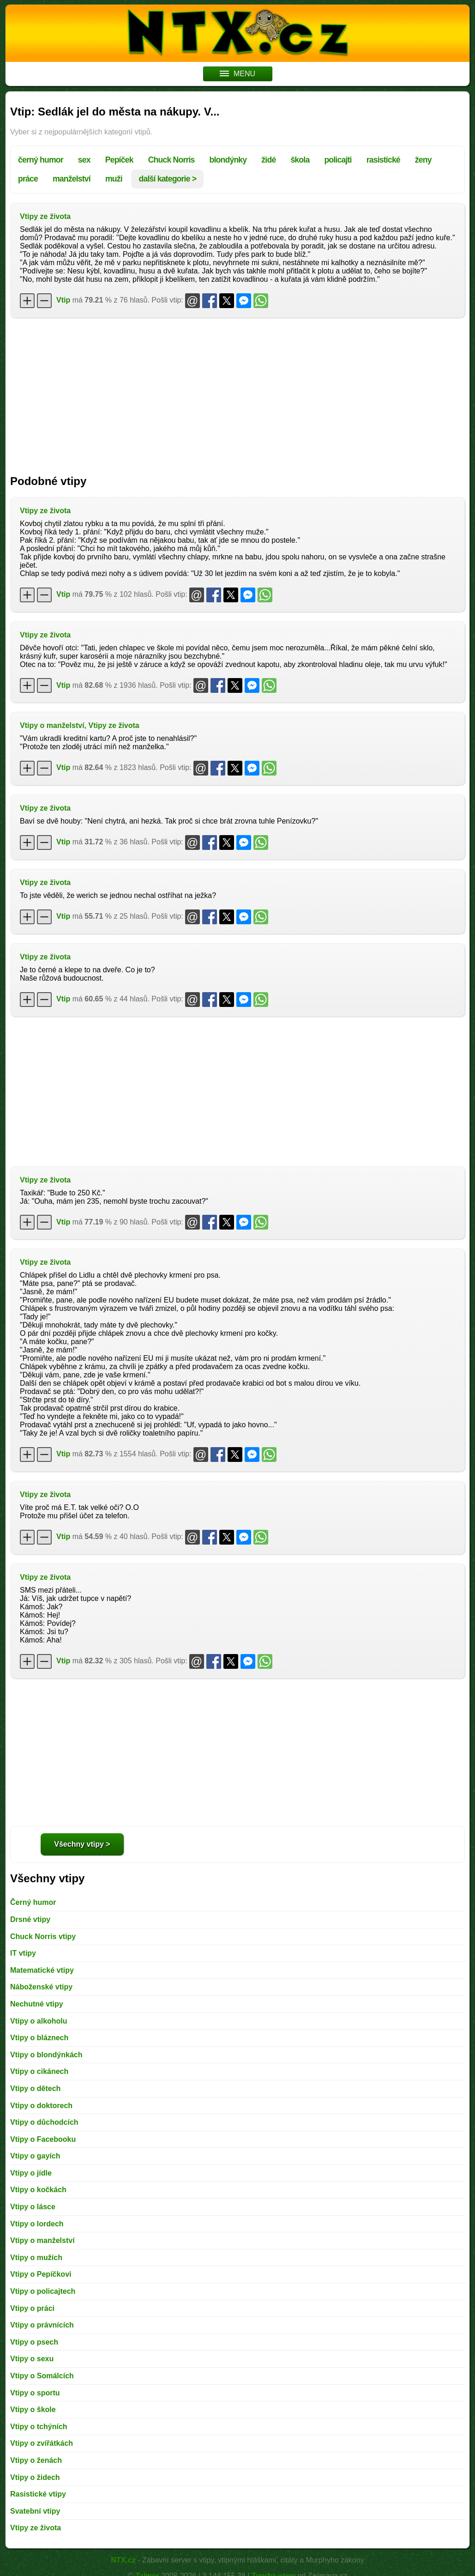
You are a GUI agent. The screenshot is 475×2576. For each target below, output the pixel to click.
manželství (71, 178)
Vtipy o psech (34, 2342)
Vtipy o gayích (35, 2156)
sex (84, 159)
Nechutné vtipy (36, 2004)
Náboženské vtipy (41, 1987)
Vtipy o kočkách (38, 2190)
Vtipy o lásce (32, 2207)
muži (113, 178)
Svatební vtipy (35, 2511)
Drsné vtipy (30, 1919)
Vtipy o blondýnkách (46, 2055)
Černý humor (33, 1902)
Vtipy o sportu (35, 2393)
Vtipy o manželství (52, 725)
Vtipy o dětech (35, 2088)
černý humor (40, 159)
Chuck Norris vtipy (43, 1936)
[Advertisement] (237, 391)
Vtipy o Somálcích (42, 2376)
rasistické (383, 159)
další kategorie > (167, 178)
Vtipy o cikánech (39, 2071)
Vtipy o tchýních (38, 2427)
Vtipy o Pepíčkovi (40, 2274)
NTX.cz (123, 2560)
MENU (237, 74)
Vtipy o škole (33, 2409)
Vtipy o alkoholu (38, 2021)
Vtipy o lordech (37, 2224)
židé (268, 159)
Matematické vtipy (42, 1970)
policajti (337, 159)
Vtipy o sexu (32, 2359)
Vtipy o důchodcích (44, 2122)
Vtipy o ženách (36, 2460)
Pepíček (119, 159)
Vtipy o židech (35, 2477)
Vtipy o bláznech (39, 2038)
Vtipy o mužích (36, 2257)
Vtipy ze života (45, 216)
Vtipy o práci (32, 2308)
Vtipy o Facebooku (43, 2139)
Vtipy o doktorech (41, 2105)
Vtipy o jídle (31, 2173)
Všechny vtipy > (82, 1844)
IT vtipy (23, 1953)
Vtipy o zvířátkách (41, 2443)
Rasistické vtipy (38, 2494)
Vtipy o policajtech (42, 2291)
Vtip (63, 300)
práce (28, 178)
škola (299, 159)
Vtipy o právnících (42, 2325)
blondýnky (228, 159)
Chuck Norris (171, 159)
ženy (423, 159)
